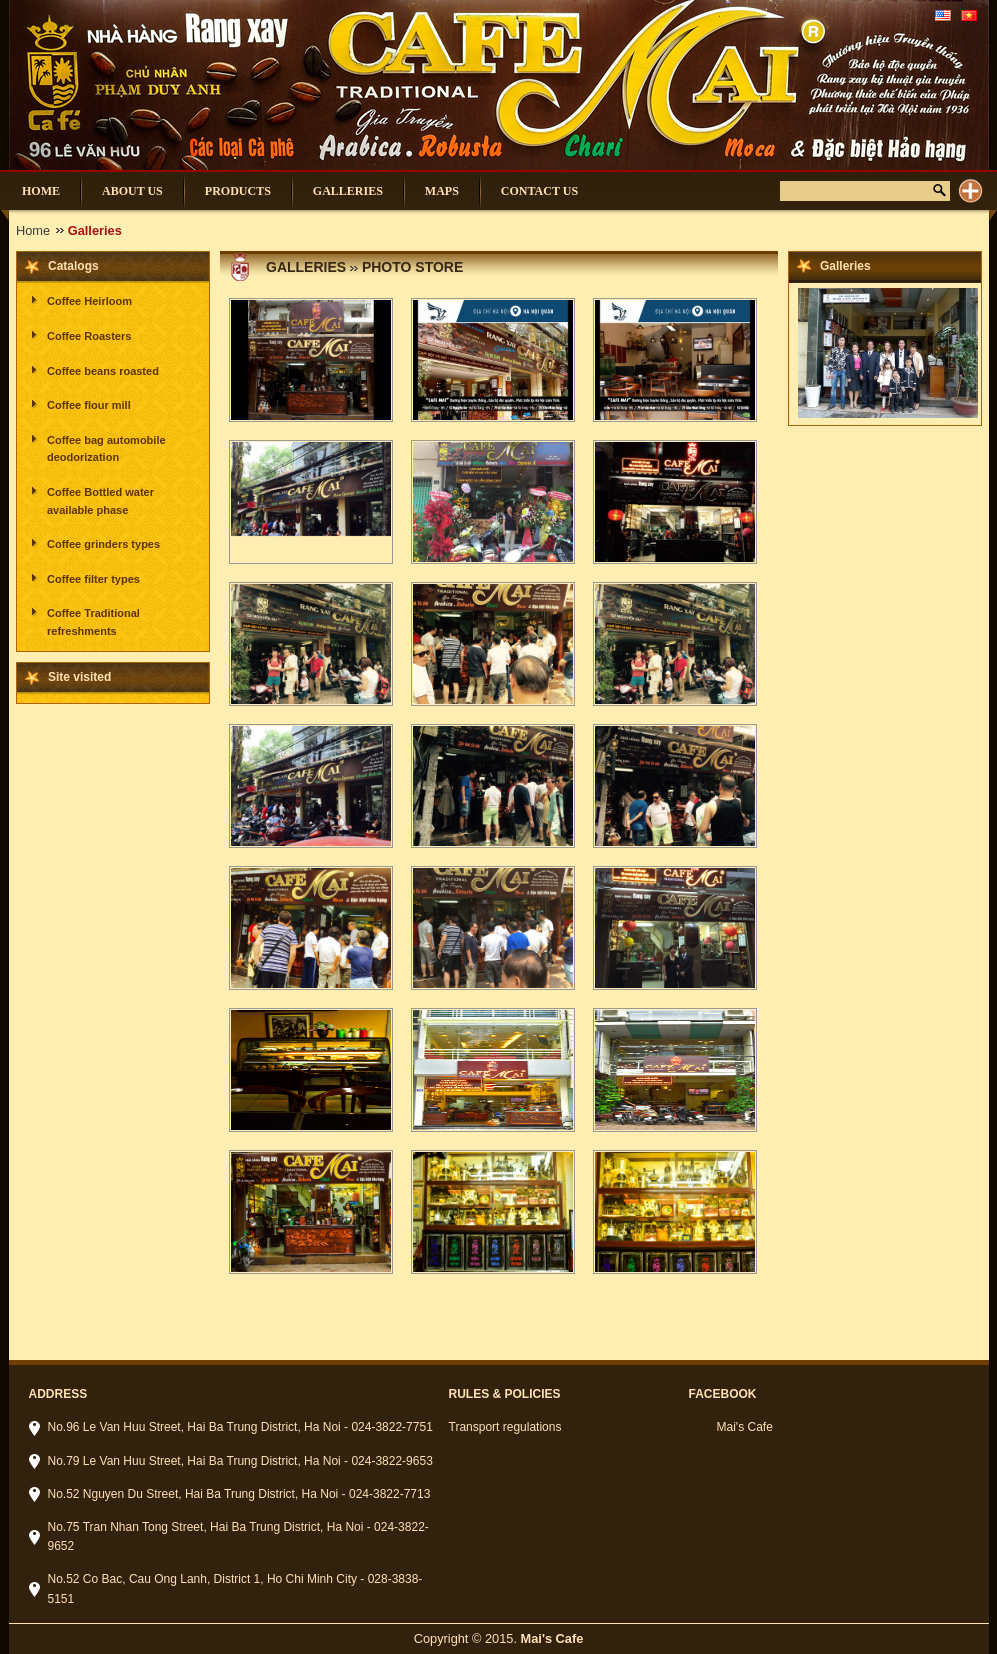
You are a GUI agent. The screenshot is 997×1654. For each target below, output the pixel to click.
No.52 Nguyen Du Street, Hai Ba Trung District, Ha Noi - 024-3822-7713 (239, 1494)
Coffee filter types (93, 579)
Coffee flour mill (89, 405)
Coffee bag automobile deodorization (106, 449)
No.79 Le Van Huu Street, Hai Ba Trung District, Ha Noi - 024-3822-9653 (240, 1461)
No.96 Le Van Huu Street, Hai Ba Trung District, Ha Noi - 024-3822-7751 (240, 1427)
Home (33, 230)
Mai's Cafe (745, 1427)
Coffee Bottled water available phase (100, 501)
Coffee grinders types (103, 544)
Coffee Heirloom (89, 301)
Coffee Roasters (89, 336)
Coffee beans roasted (103, 371)
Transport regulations (505, 1427)
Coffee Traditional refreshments (93, 622)
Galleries (306, 267)
